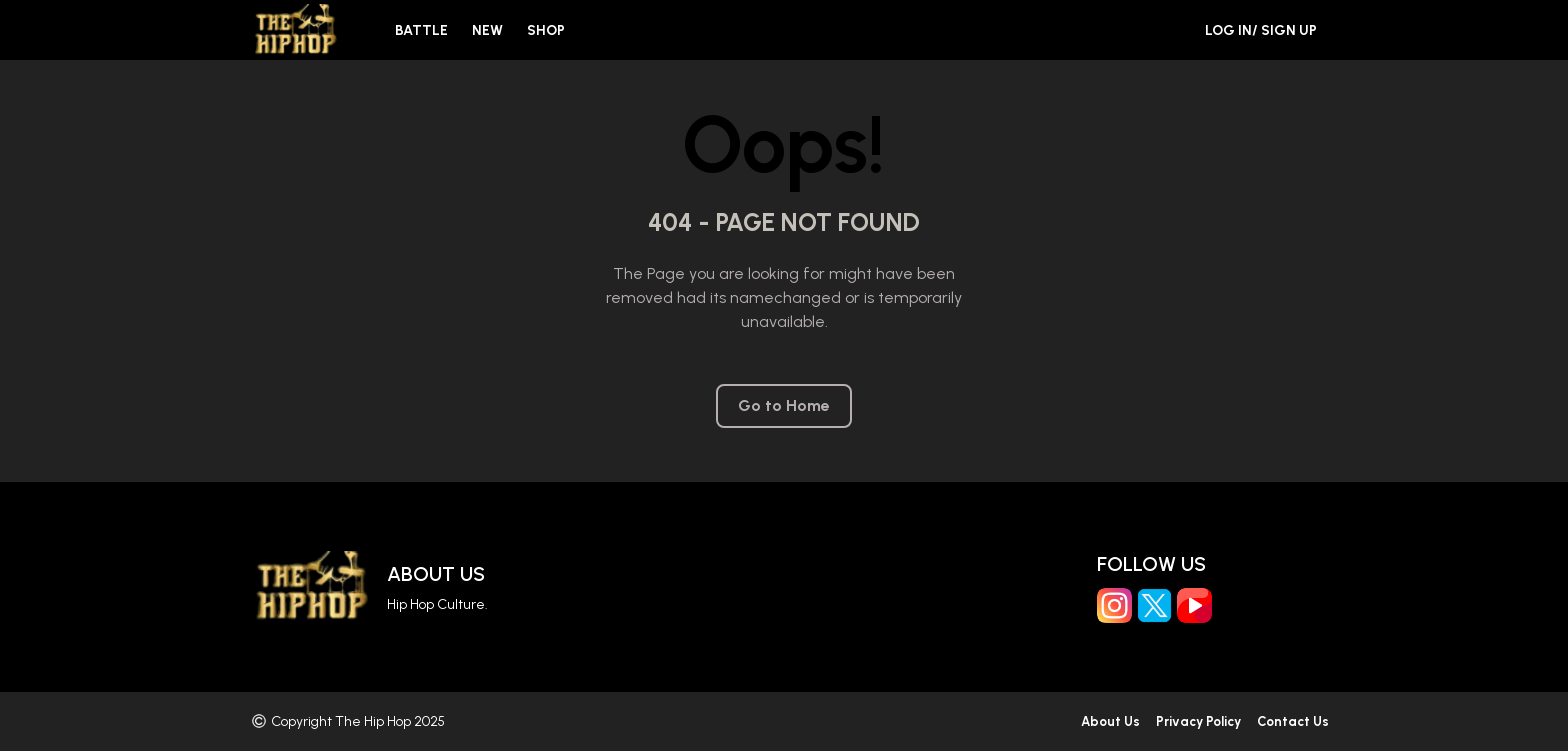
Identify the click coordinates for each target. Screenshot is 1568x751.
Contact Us (1293, 721)
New (487, 30)
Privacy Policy (1198, 721)
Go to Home (784, 405)
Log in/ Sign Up (1261, 30)
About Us (436, 574)
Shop (546, 30)
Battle (421, 30)
